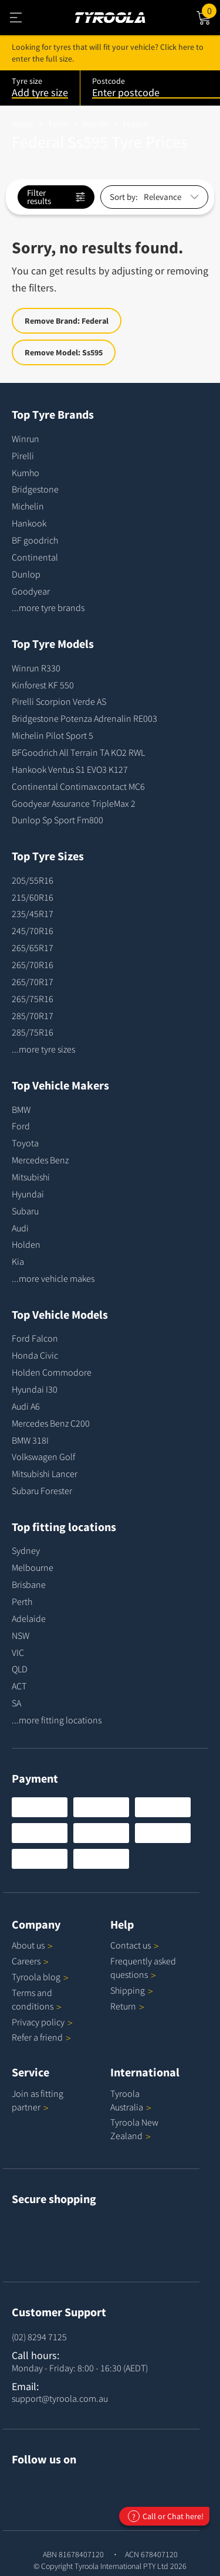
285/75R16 (32, 1032)
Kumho (25, 472)
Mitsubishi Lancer (44, 1473)
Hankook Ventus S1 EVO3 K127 (70, 769)
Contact (134, 1945)
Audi (20, 1228)
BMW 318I (30, 1440)
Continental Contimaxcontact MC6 (78, 786)
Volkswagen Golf (43, 1456)
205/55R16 (32, 880)
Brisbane (29, 1584)
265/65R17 (32, 947)
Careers (26, 1961)
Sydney (26, 1550)
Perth (22, 1601)
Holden (26, 1244)
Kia (18, 1261)
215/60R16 (32, 897)
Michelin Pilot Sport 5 (52, 735)
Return (123, 2006)
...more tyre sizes (43, 1049)
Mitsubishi (31, 1177)
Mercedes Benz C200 (51, 1423)
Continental (35, 557)
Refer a (41, 2037)
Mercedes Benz (40, 1160)
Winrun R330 (36, 668)
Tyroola (40, 1977)
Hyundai (28, 1194)
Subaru (25, 1211)
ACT (19, 1686)
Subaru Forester (42, 1490)
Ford (21, 1126)
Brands (95, 123)
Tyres (57, 123)
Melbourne (32, 1567)
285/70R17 (32, 1015)
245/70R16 (32, 930)
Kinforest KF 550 (43, 685)
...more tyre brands (48, 607)
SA (16, 1703)
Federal (136, 123)
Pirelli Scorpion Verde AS (59, 701)
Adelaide (29, 1618)
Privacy (42, 2022)
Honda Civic (35, 1355)
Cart (211, 10)
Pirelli (23, 455)
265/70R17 (32, 981)
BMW (21, 1109)
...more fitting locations (56, 1720)
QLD (20, 1669)
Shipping (127, 1990)
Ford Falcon (35, 1338)
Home (22, 123)
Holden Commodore (52, 1372)
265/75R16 (32, 998)
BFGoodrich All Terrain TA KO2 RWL (78, 752)
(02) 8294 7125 (39, 2337)
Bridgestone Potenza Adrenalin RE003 (84, 718)
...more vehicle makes (53, 1278)
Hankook (29, 523)
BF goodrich (35, 540)
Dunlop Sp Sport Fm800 (57, 820)
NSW (20, 1635)
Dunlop (26, 574)
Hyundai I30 (34, 1389)
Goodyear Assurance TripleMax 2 (74, 803)
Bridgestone (35, 489)
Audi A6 (26, 1406)
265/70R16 (32, 964)
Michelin (28, 506)
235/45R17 (32, 913)
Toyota (25, 1143)
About (32, 1945)
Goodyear (31, 591)
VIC (18, 1652)
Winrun (25, 438)
